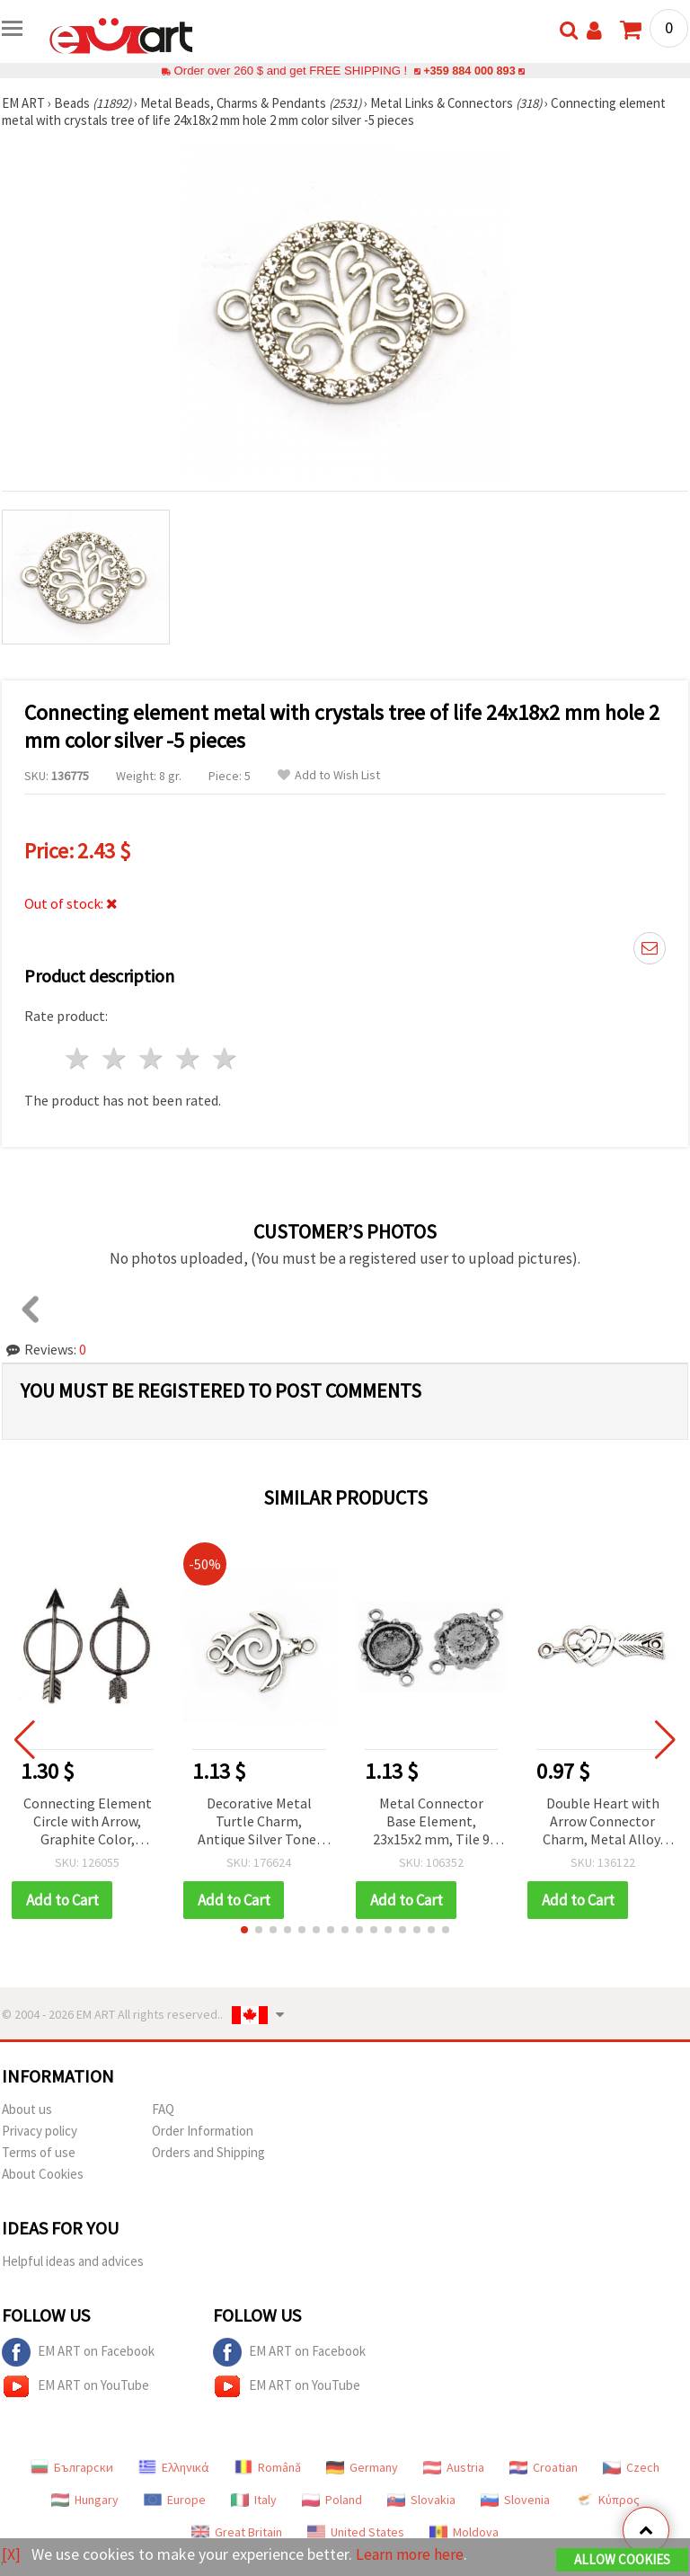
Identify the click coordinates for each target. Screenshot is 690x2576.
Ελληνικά (173, 2467)
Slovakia (421, 2500)
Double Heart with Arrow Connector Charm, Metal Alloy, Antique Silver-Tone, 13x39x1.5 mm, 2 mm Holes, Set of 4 (603, 1822)
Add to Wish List (329, 775)
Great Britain (236, 2532)
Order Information (202, 2130)
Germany (362, 2467)
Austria (453, 2467)
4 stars (188, 1058)
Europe (175, 2500)
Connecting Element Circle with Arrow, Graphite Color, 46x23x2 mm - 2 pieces (87, 1822)
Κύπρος (607, 2500)
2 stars (115, 1058)
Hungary (85, 2500)
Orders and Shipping (208, 2152)
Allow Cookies (622, 2559)
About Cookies (43, 2173)
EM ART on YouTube (75, 2386)
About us (27, 2109)
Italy (254, 2500)
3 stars (152, 1058)
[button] (244, 1929)
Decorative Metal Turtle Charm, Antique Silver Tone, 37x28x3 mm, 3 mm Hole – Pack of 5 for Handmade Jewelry (259, 1822)
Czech (631, 2467)
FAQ (163, 2109)
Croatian (543, 2467)
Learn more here (411, 2554)
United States (355, 2532)
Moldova (464, 2532)
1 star (78, 1058)
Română (267, 2467)
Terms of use (38, 2152)
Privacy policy (39, 2130)
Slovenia (515, 2500)
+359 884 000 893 (469, 70)
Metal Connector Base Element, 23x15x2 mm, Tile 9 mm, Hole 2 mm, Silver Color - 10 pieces (431, 1822)
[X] (11, 2554)
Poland (332, 2500)
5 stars (225, 1058)
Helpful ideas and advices (73, 2261)
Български (72, 2467)
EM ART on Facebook (78, 2352)
